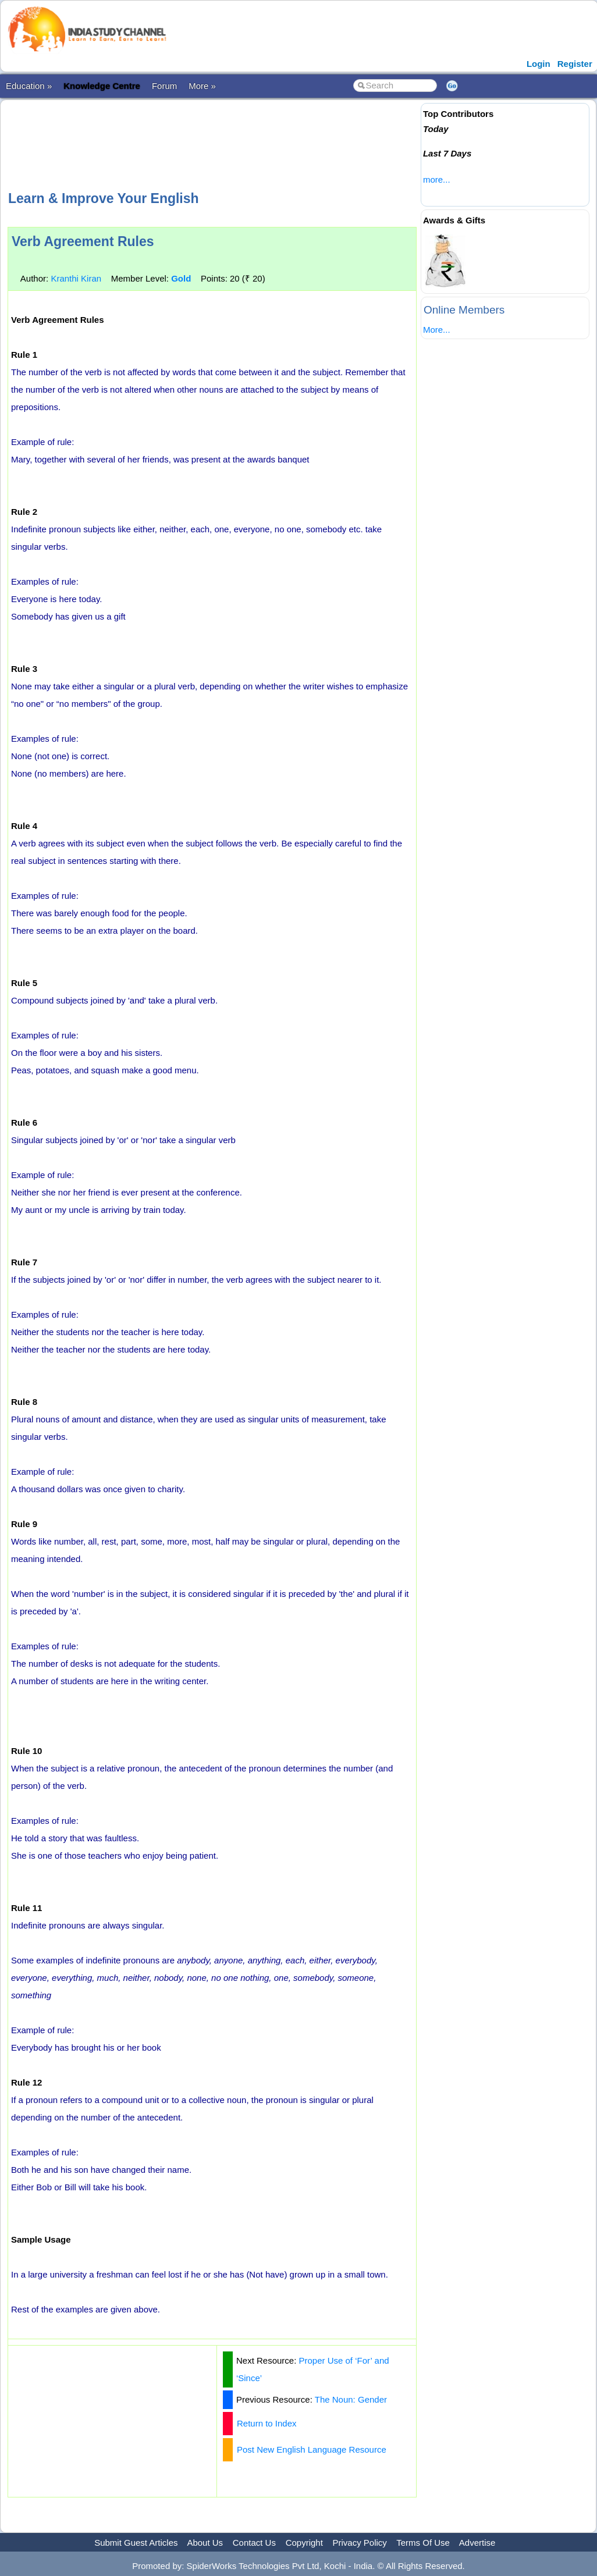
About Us (205, 2542)
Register (574, 64)
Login (538, 64)
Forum (164, 86)
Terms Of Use (423, 2542)
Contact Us (254, 2542)
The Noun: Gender (351, 2399)
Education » (29, 86)
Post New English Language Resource (311, 2449)
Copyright (304, 2542)
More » (202, 86)
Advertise (477, 2542)
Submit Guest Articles (135, 2542)
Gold (181, 278)
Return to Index (267, 2423)
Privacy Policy (360, 2542)
